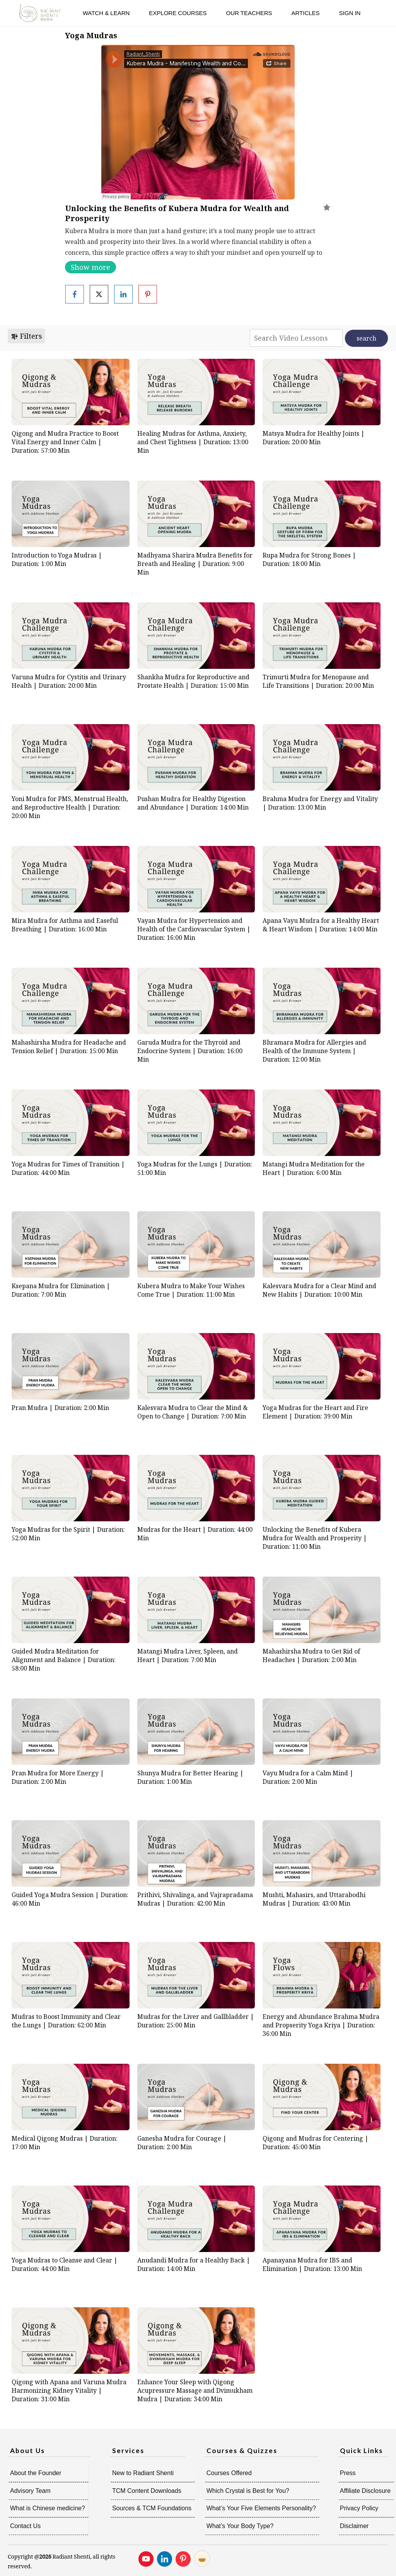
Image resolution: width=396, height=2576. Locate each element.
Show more (90, 267)
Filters (26, 336)
